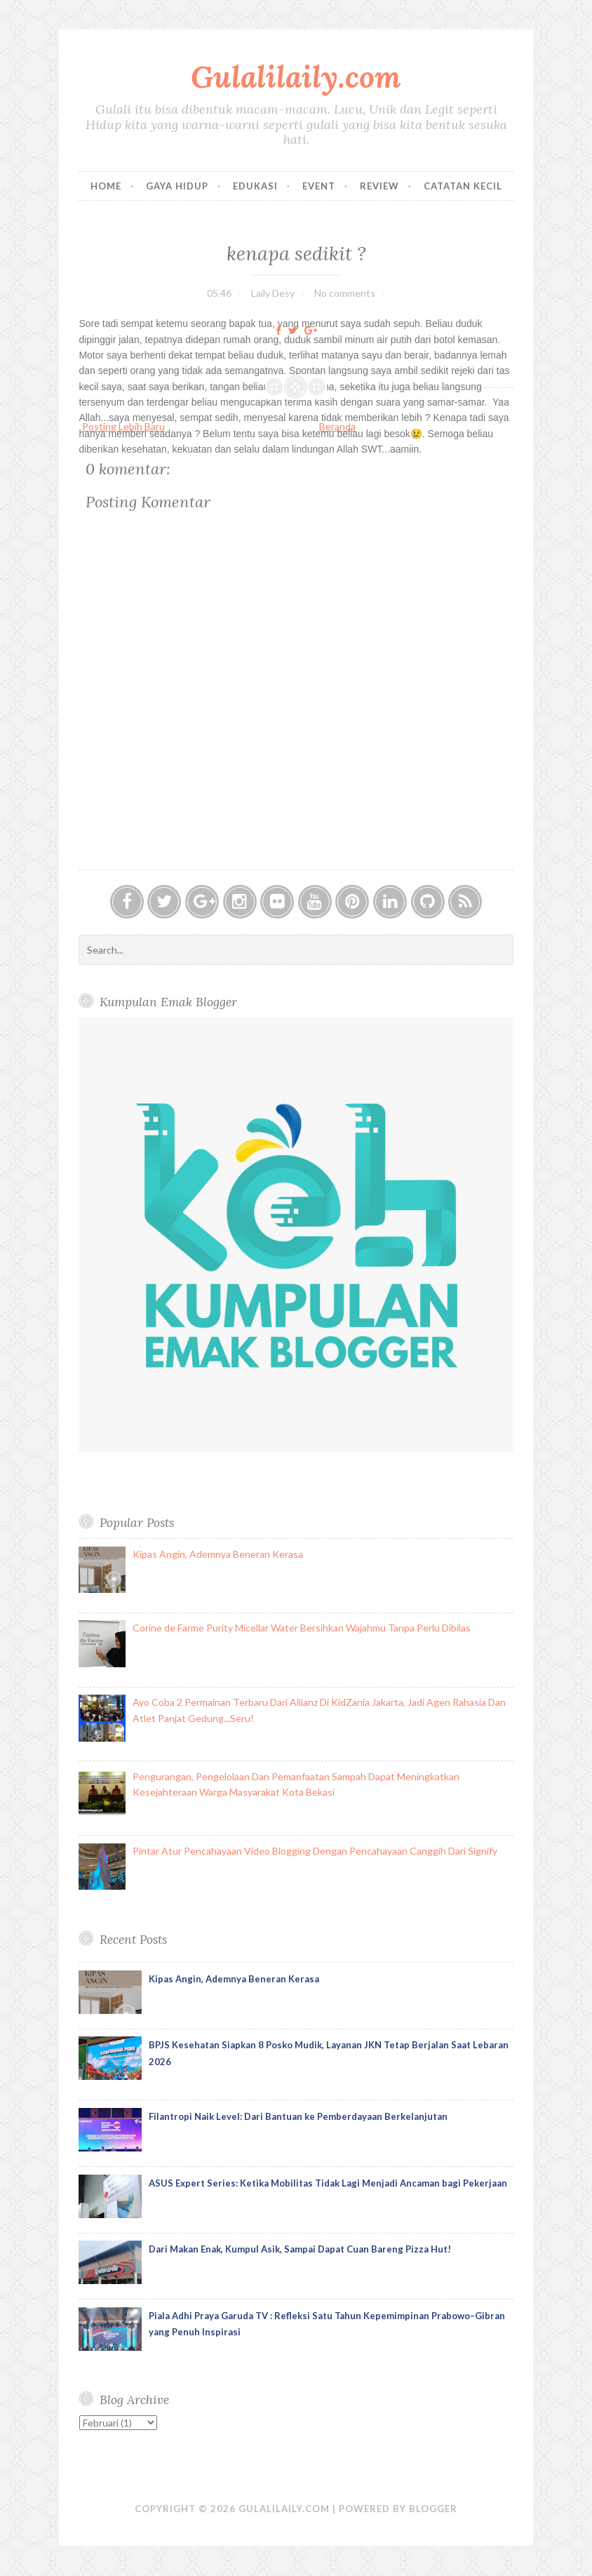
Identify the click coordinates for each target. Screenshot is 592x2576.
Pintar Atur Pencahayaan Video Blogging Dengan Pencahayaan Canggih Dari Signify (315, 1851)
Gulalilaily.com (296, 77)
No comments (344, 293)
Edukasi (255, 186)
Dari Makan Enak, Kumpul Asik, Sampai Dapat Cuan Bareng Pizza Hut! (300, 2249)
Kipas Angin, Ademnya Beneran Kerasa (218, 1554)
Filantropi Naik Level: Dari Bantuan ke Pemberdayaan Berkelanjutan (298, 2116)
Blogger (433, 2508)
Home (105, 186)
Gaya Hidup (177, 186)
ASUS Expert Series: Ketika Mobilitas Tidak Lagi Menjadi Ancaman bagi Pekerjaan (328, 2183)
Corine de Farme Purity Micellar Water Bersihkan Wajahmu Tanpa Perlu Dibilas (302, 1628)
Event (318, 186)
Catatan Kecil (463, 186)
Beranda (337, 426)
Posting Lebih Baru (123, 426)
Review (379, 186)
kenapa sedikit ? (296, 253)
